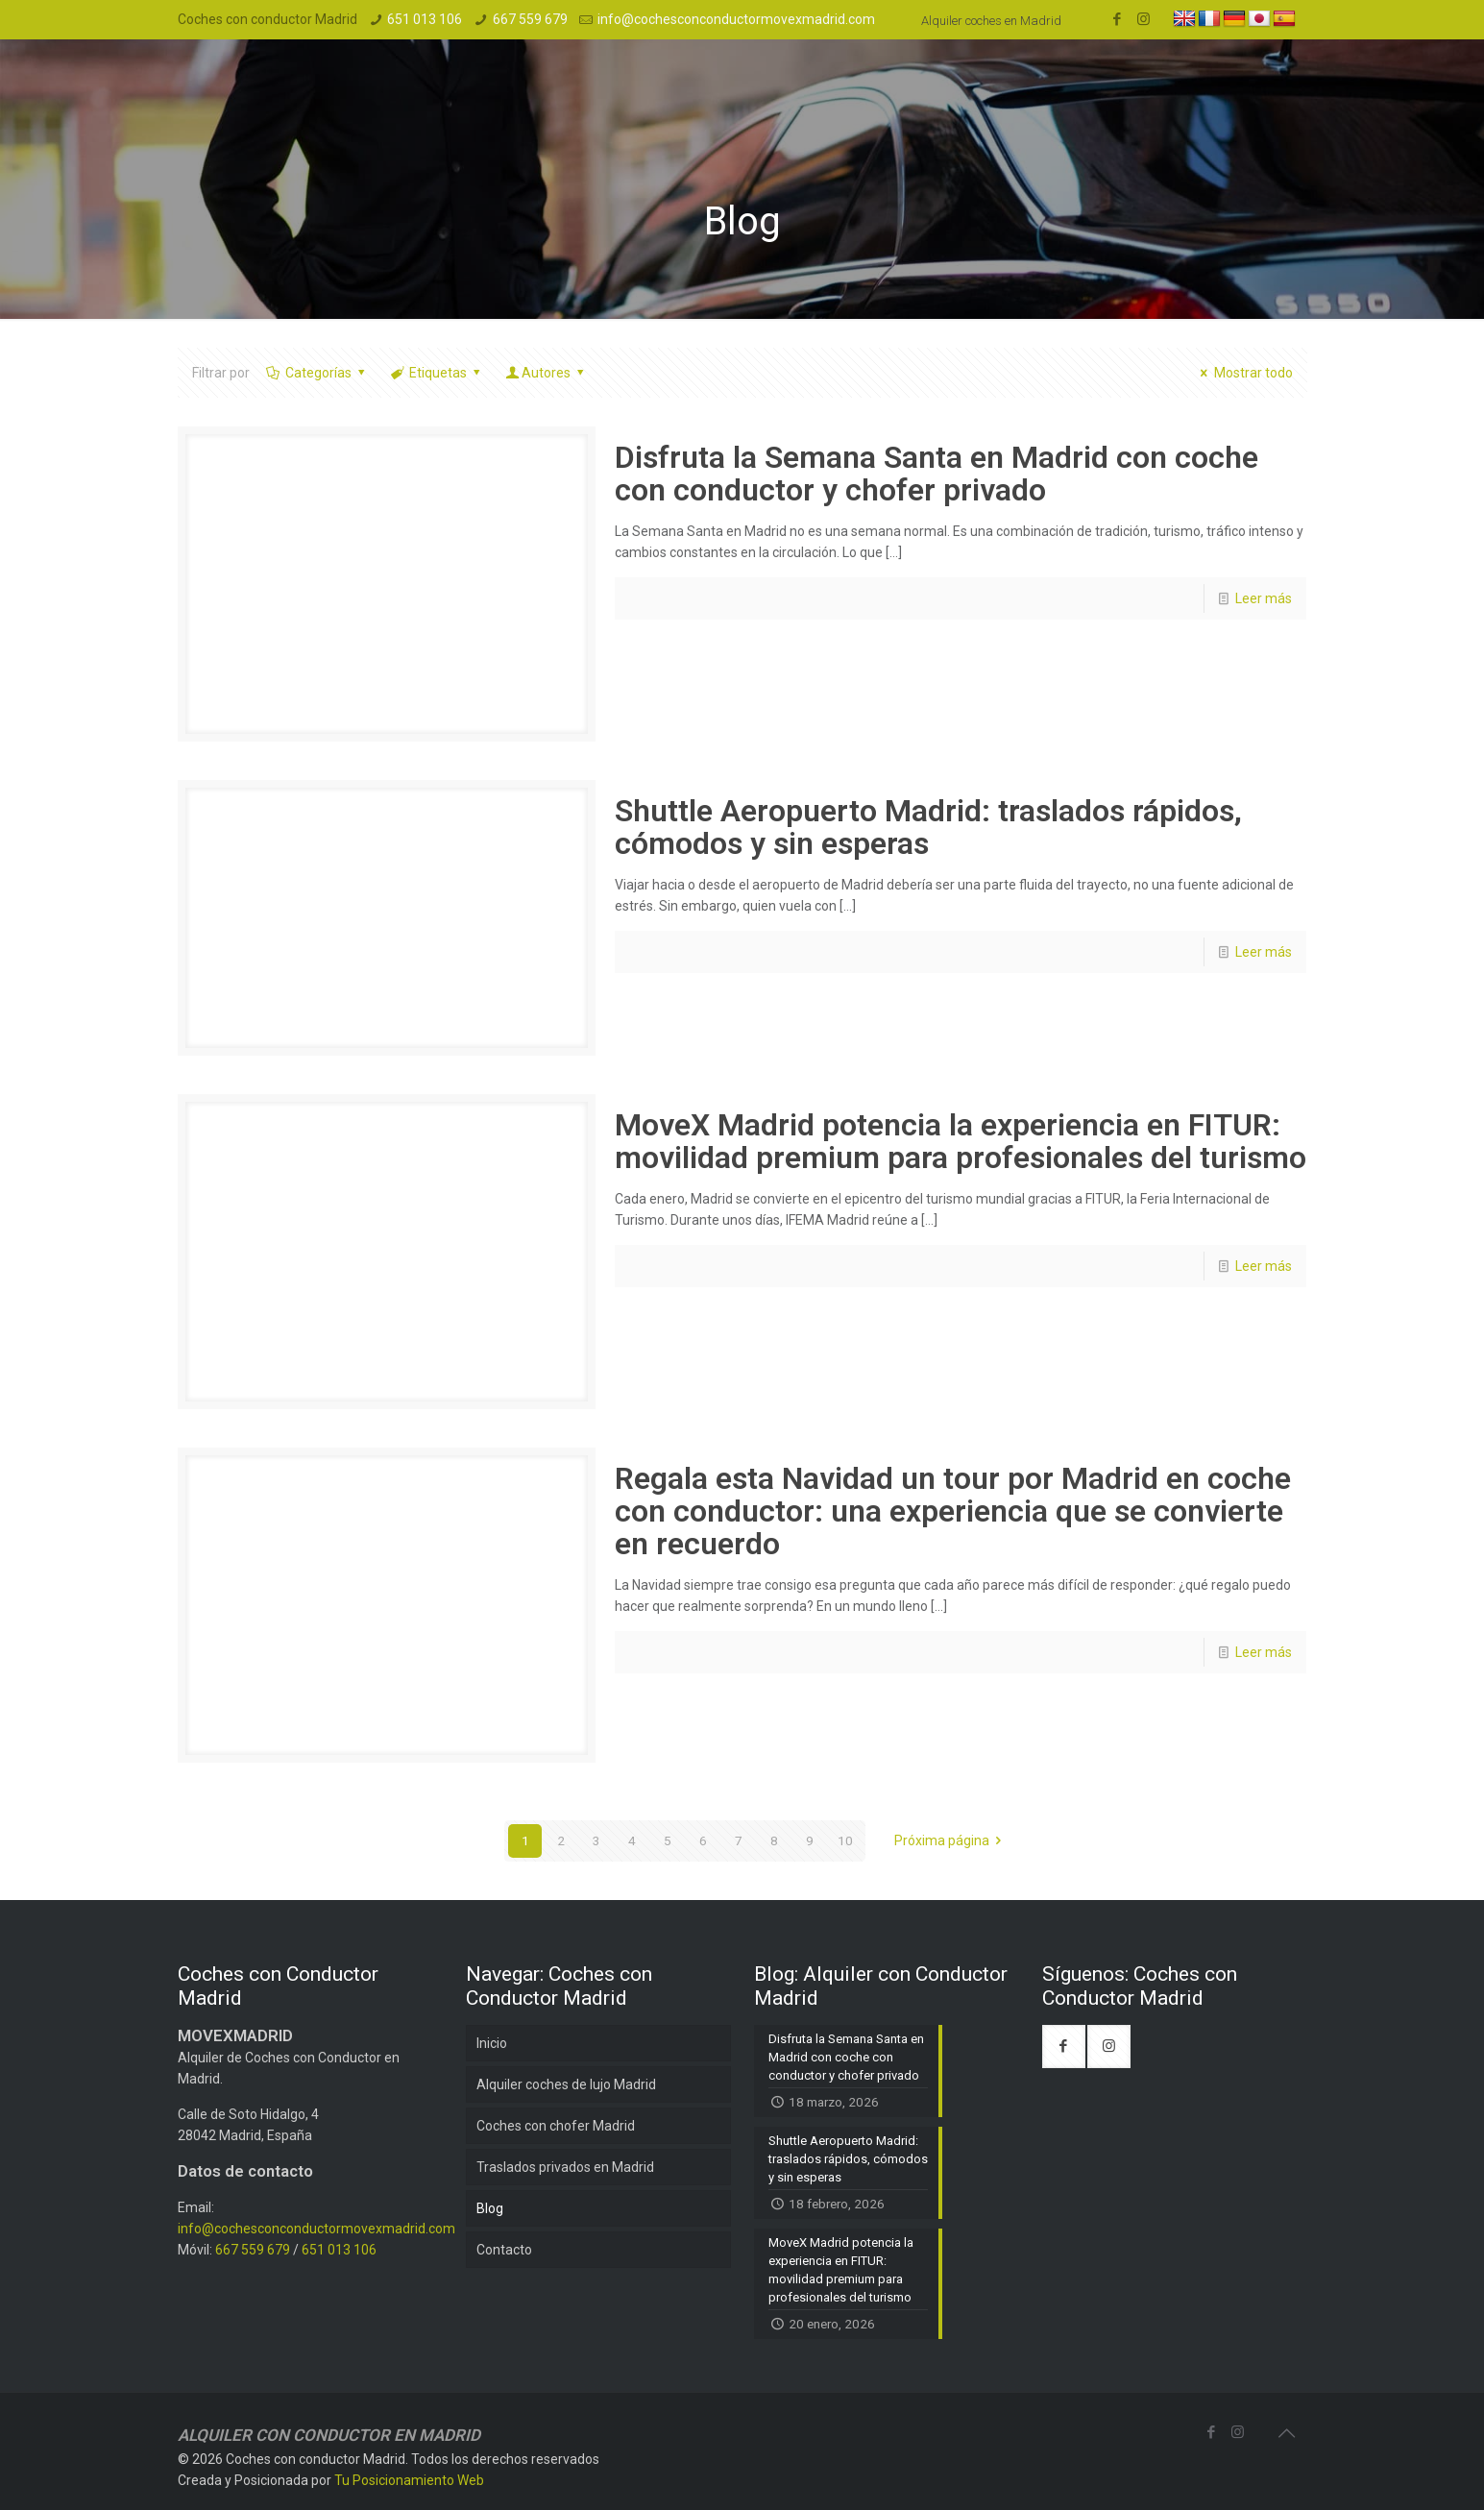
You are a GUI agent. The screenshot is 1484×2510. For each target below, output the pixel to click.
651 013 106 (424, 19)
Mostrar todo (1244, 372)
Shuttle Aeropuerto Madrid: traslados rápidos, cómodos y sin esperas (928, 827)
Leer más (1263, 598)
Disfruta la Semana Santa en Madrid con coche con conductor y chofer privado (936, 473)
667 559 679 (530, 19)
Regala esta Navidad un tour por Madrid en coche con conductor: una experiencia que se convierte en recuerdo (953, 1511)
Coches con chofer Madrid (555, 2125)
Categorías (317, 372)
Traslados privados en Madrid (565, 2167)
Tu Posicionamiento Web (409, 2480)
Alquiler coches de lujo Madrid (566, 2084)
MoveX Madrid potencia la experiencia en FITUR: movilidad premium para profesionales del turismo (960, 1141)
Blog (489, 2208)
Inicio (491, 2043)
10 (845, 1840)
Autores (546, 372)
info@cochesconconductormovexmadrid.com (736, 19)
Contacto (504, 2249)
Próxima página (951, 1840)
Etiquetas (437, 372)
